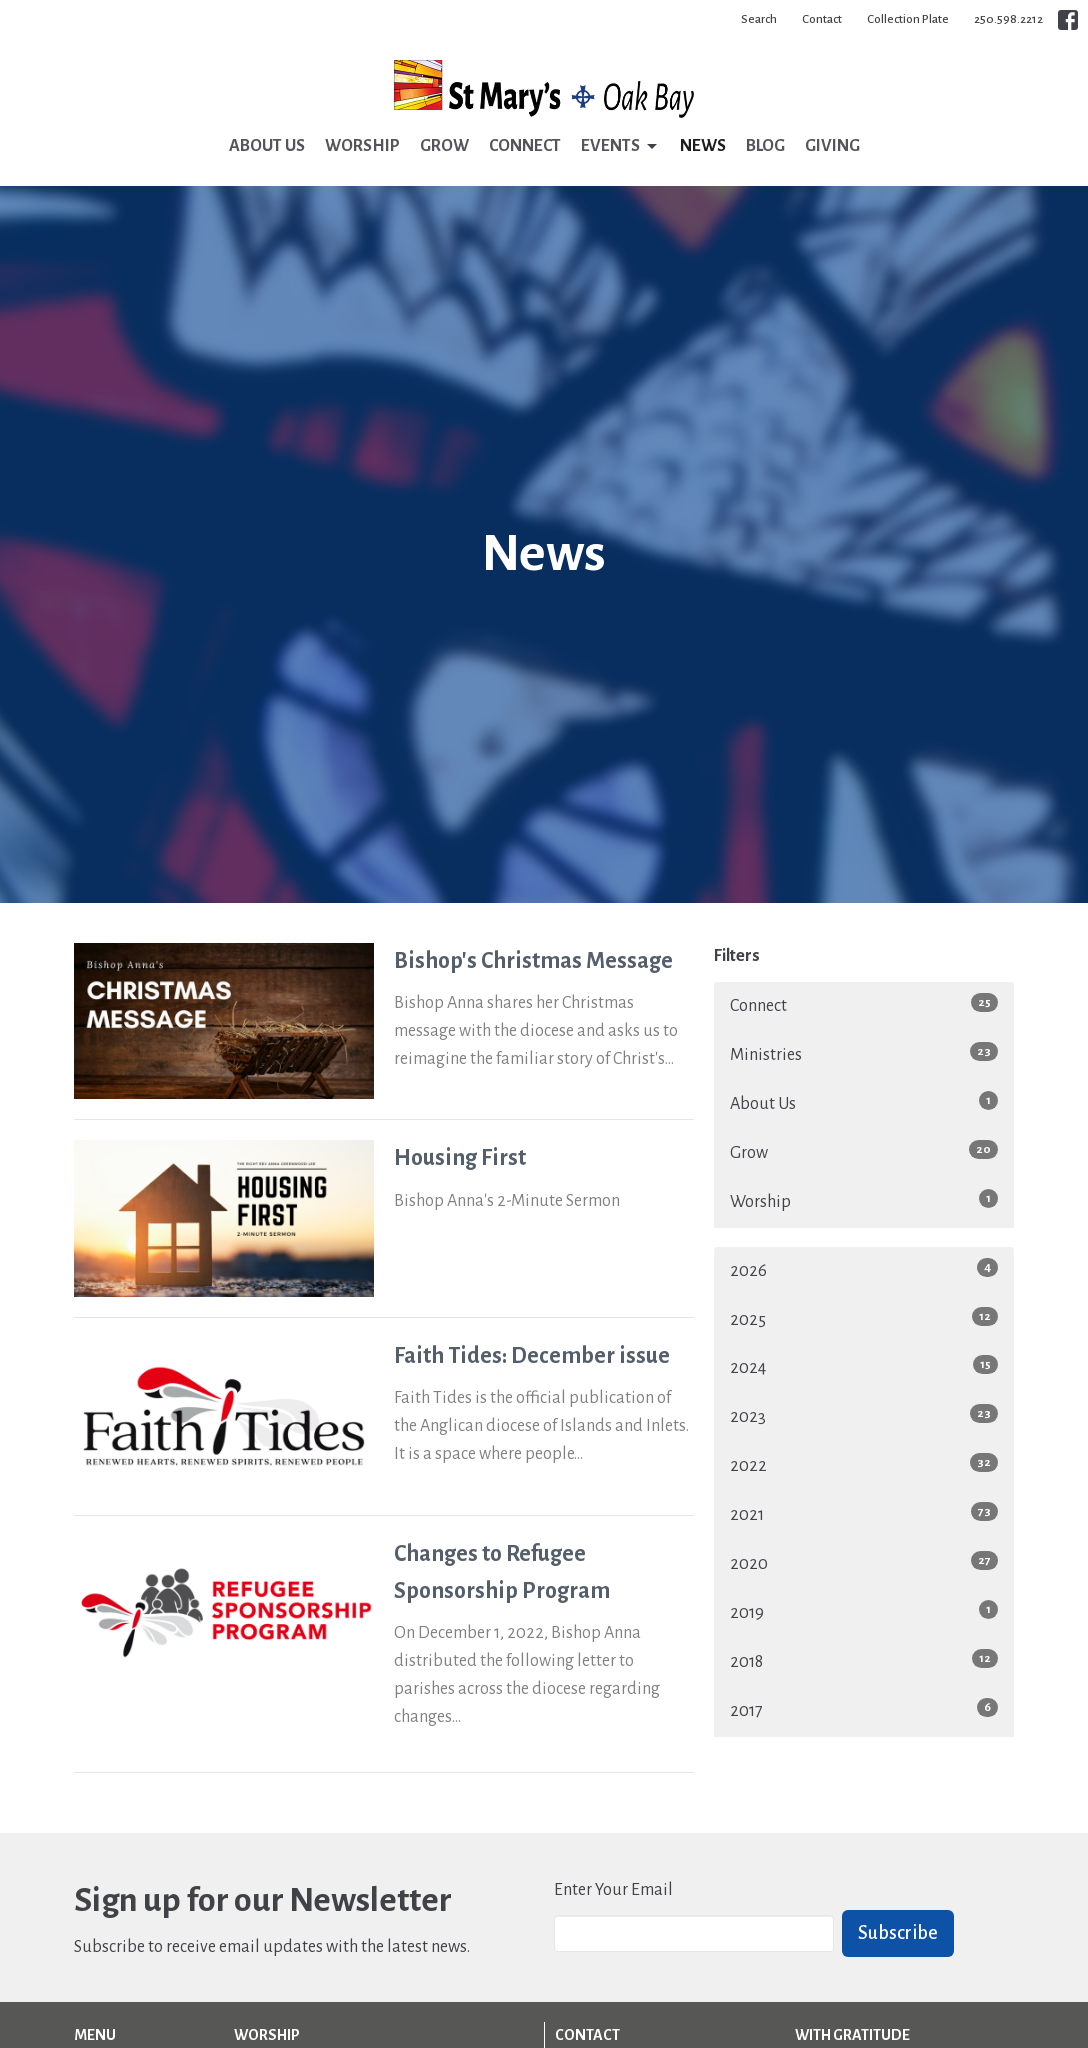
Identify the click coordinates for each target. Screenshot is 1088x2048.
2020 (864, 1562)
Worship (362, 146)
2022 (864, 1464)
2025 (864, 1318)
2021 (864, 1513)
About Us (267, 146)
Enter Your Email (613, 1890)
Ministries (864, 1053)
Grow (444, 146)
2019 (864, 1611)
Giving (832, 146)
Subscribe (898, 1933)
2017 (864, 1709)
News (703, 146)
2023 (864, 1415)
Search (759, 19)
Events (620, 147)
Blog (765, 146)
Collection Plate (908, 19)
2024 (864, 1366)
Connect (525, 146)
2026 (864, 1269)
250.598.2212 (1008, 19)
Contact (822, 19)
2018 (864, 1660)
